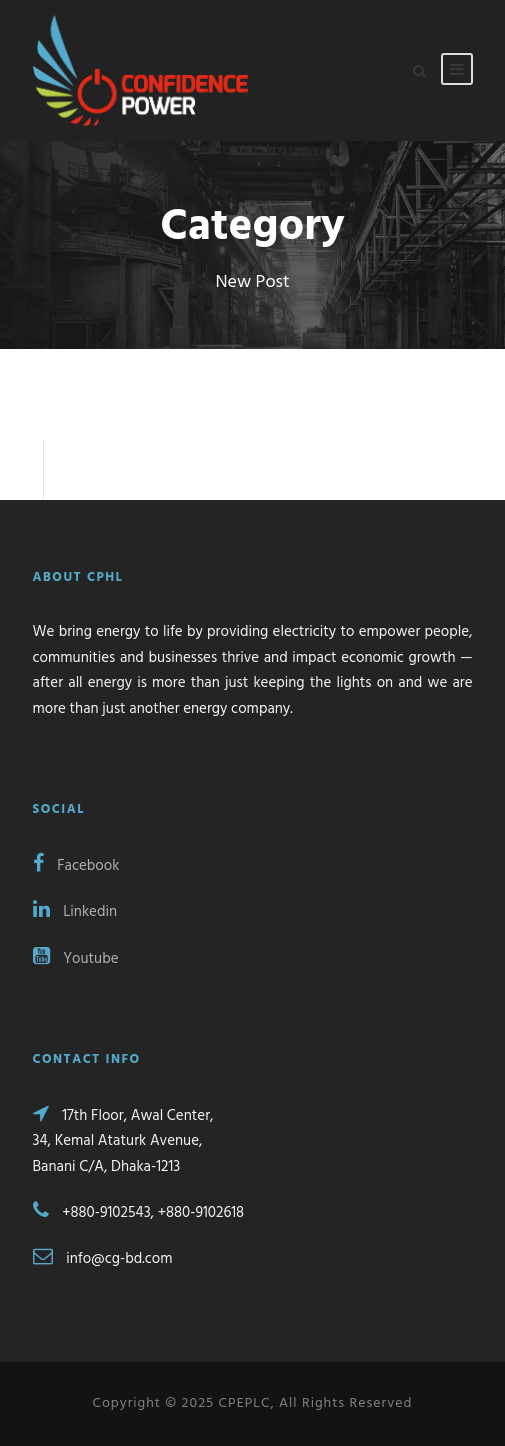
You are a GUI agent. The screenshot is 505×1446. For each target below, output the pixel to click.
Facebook (76, 866)
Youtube (76, 959)
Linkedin (75, 912)
